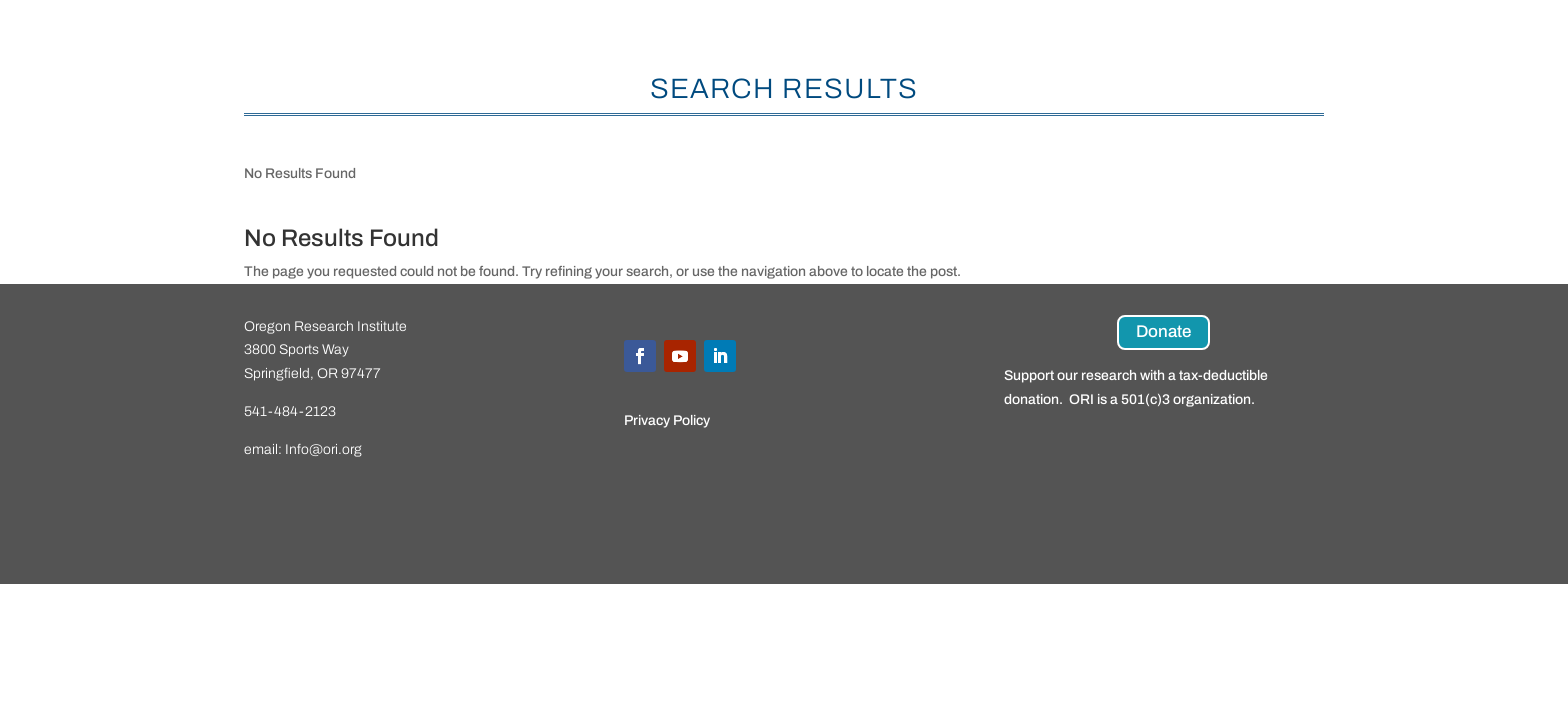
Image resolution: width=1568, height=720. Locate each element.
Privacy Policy (667, 420)
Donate (1163, 331)
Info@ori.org (323, 449)
